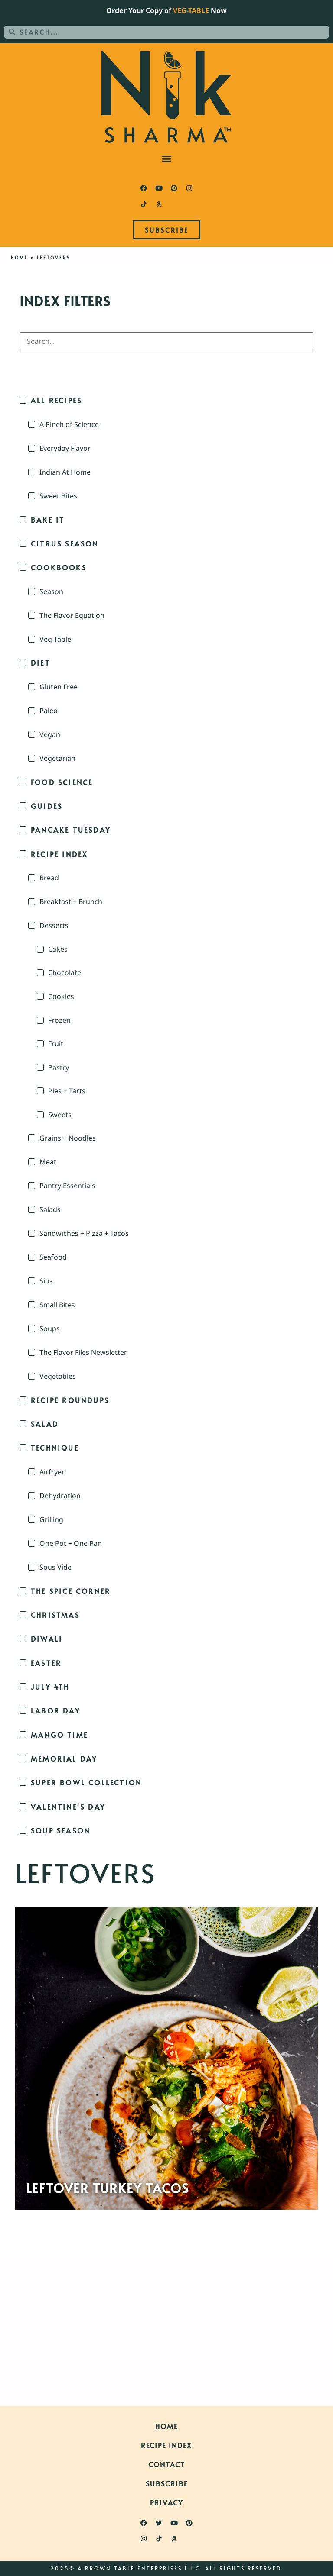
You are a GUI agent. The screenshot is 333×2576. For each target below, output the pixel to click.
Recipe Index (166, 2445)
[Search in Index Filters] (166, 341)
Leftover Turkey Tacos (107, 2188)
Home (19, 258)
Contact (166, 2464)
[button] (167, 159)
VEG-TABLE (191, 10)
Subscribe (167, 2483)
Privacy (166, 2502)
